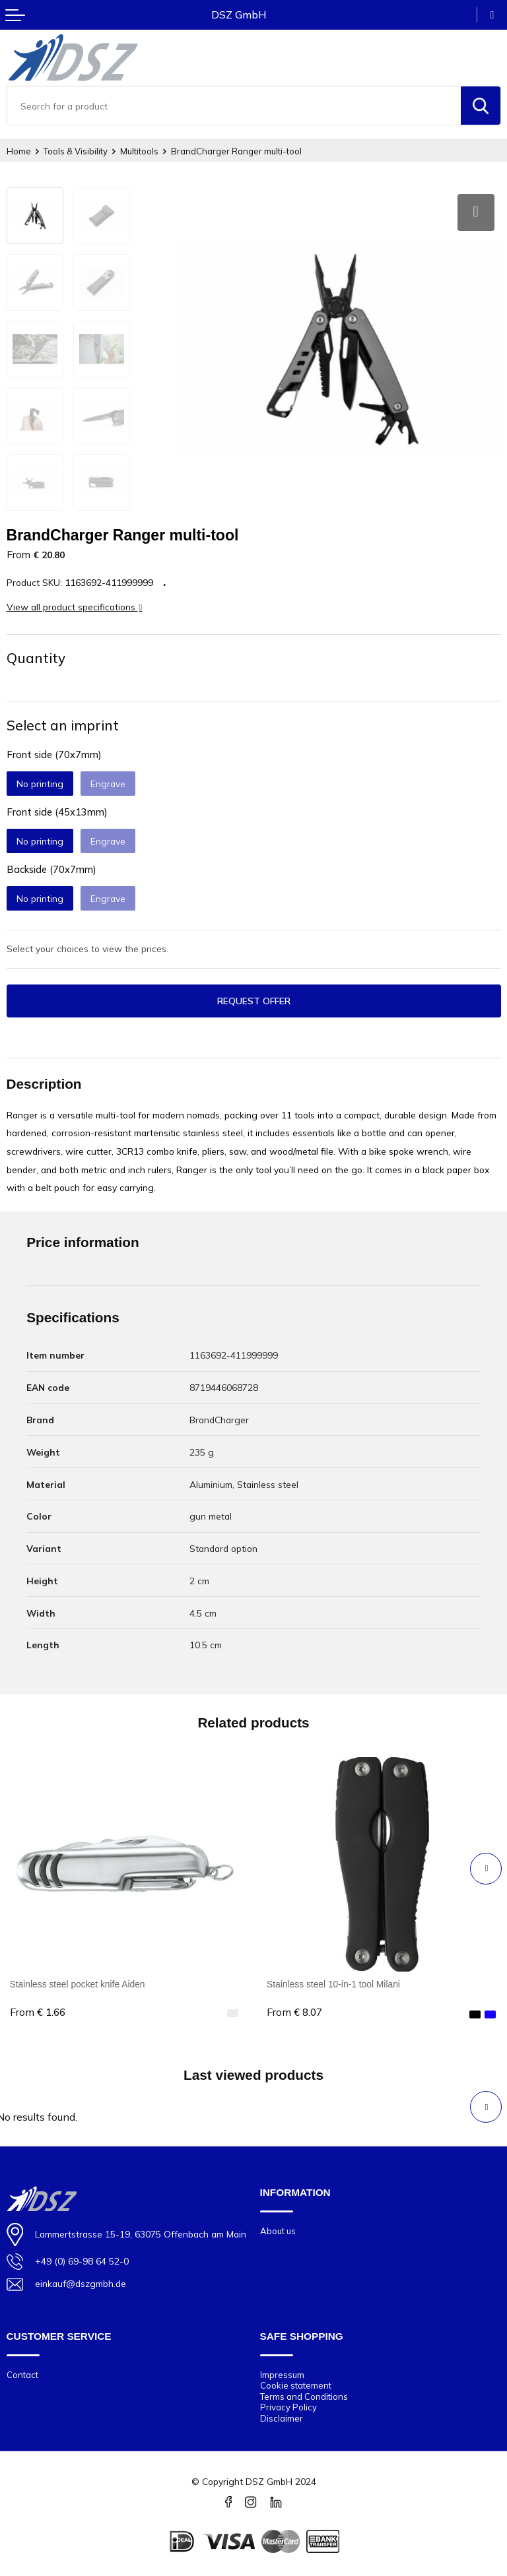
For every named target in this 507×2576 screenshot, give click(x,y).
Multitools (139, 151)
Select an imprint (63, 725)
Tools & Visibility (76, 151)
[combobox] (234, 105)
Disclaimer (281, 2418)
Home (19, 151)
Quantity (36, 657)
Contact (22, 2374)
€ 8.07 (294, 2012)
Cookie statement (295, 2385)
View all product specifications (75, 606)
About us (278, 2231)
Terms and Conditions (304, 2396)
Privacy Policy (288, 2407)
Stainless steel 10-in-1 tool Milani (333, 1984)
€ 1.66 (37, 2012)
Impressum (282, 2374)
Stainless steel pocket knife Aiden (77, 1984)
